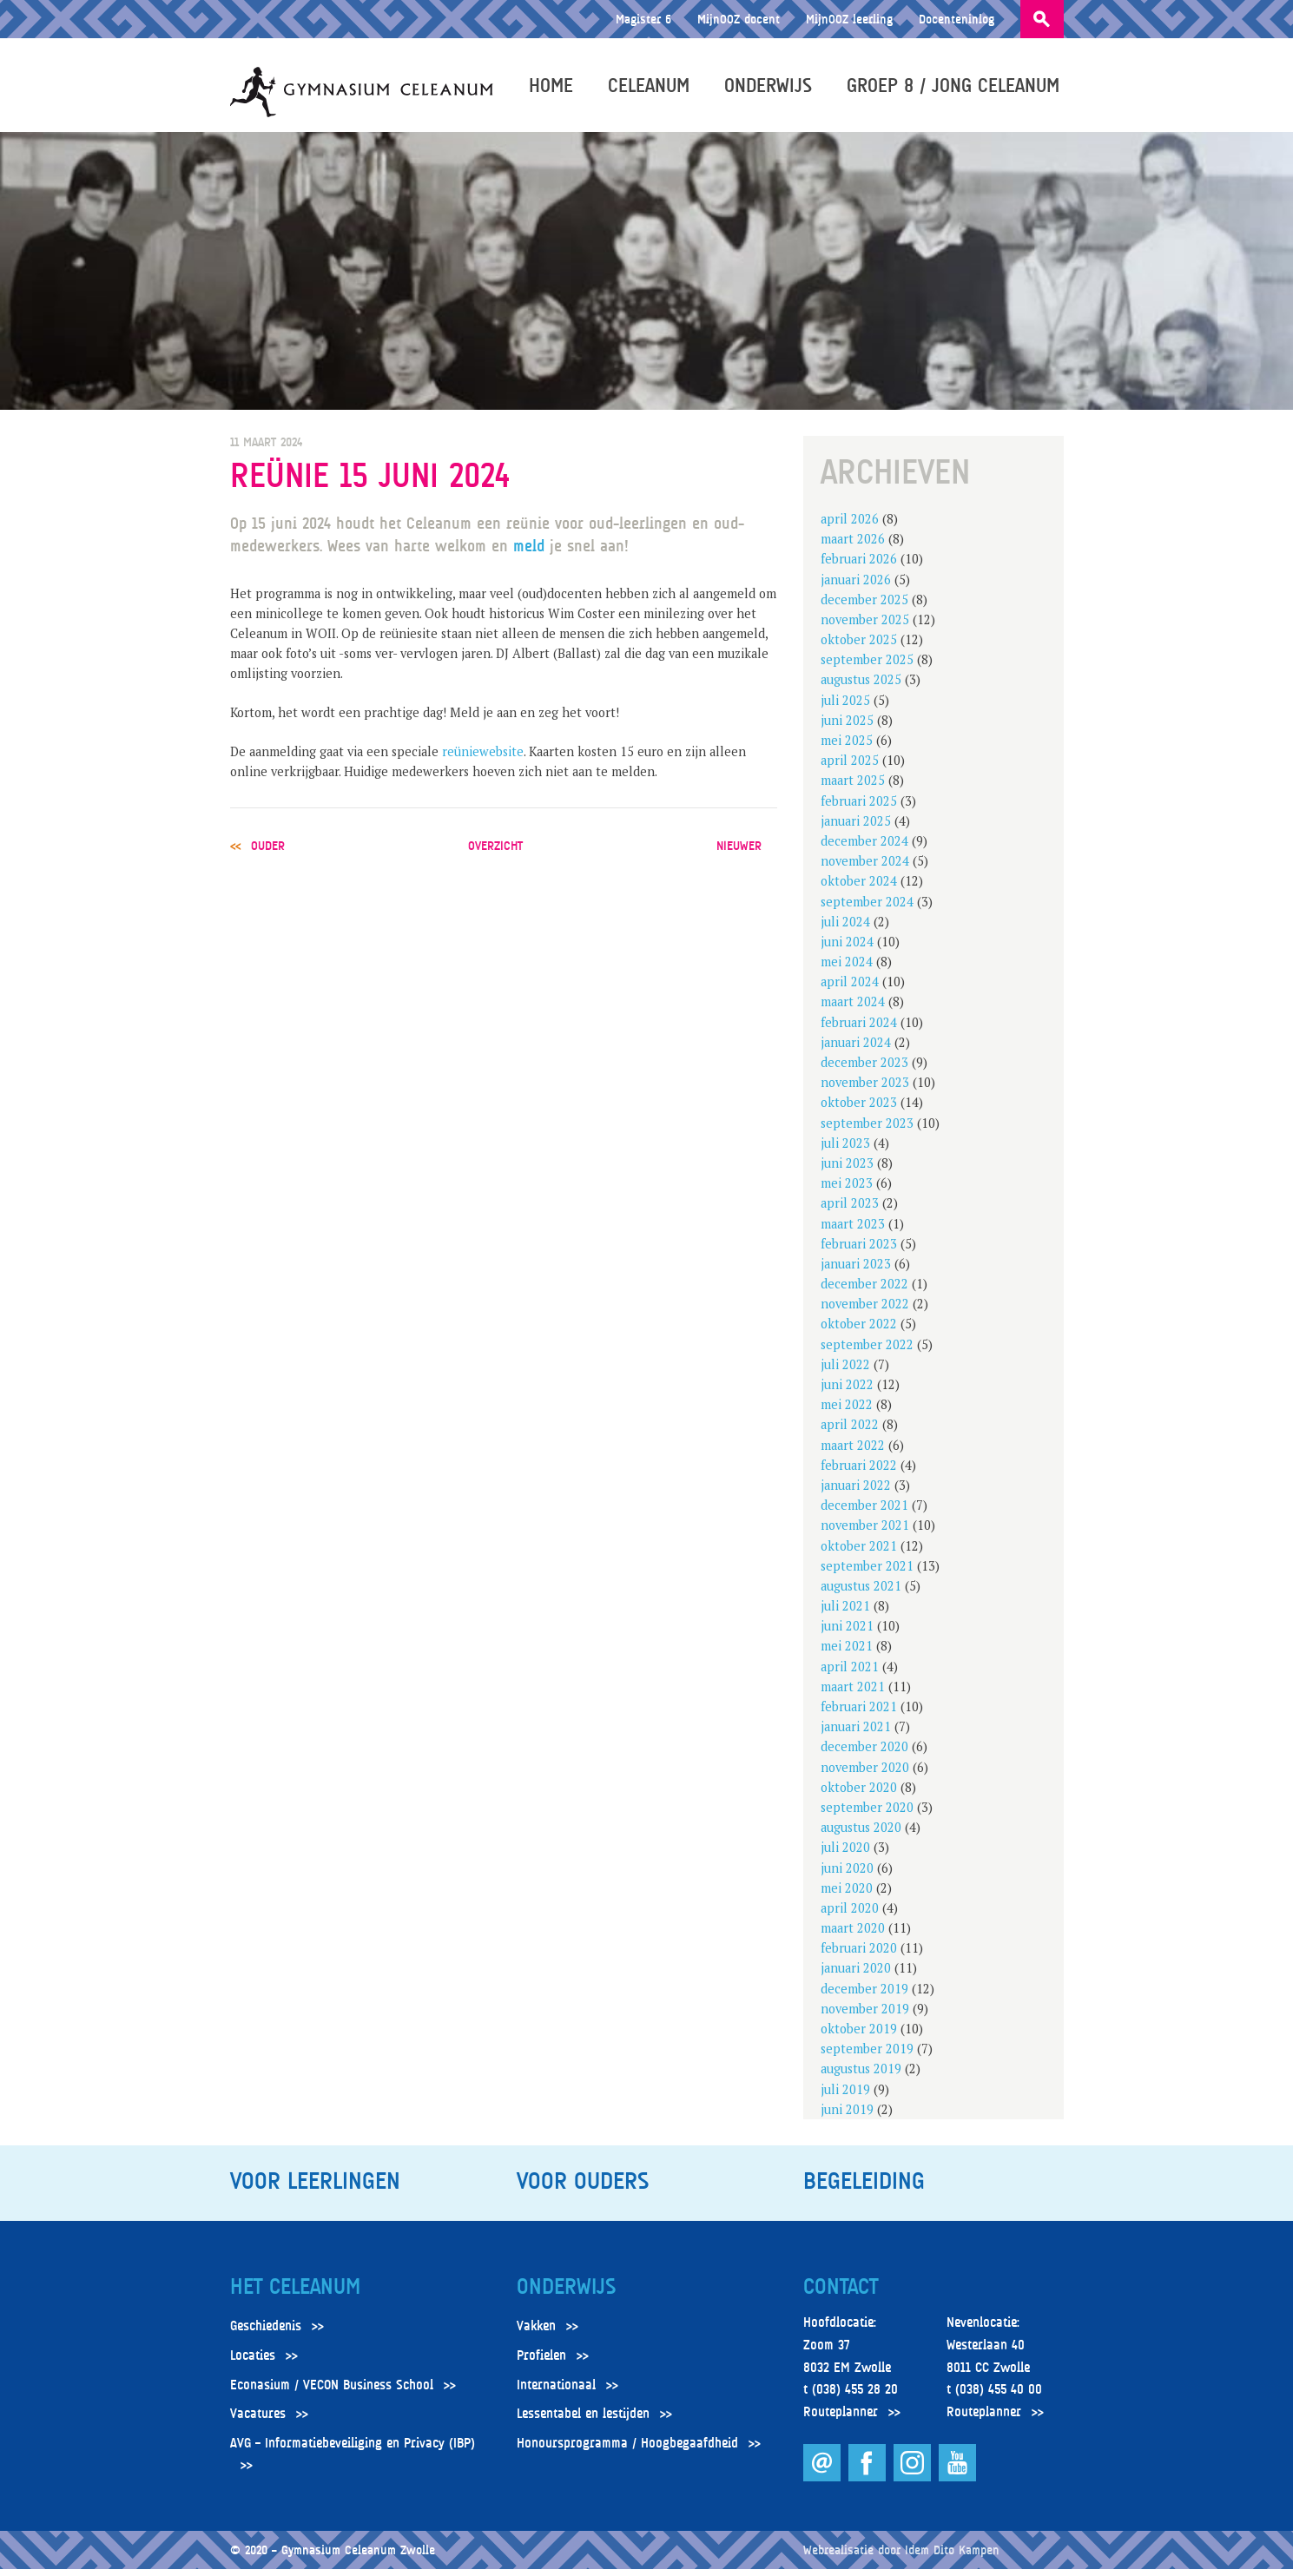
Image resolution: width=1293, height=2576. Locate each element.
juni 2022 (847, 1392)
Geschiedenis (265, 2334)
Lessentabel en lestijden (583, 2421)
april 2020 (850, 1915)
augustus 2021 (861, 1593)
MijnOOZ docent (738, 18)
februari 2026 (859, 566)
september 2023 (867, 1130)
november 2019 (865, 2016)
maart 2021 (853, 1694)
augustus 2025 (861, 687)
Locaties (252, 2363)
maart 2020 (853, 1935)
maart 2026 (853, 546)
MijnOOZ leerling (849, 18)
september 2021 (867, 1573)
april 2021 (850, 1673)
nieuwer (739, 853)
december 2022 (864, 1291)
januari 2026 (856, 586)
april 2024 (850, 989)
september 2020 (867, 1815)
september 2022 (867, 1351)
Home (555, 88)
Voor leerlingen (315, 2189)
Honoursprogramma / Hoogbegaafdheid (627, 2451)
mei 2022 (847, 1412)
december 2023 (864, 1070)
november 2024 (865, 868)
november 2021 (865, 1533)
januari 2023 (856, 1271)
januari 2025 (856, 828)
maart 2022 (853, 1452)
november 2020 (865, 1774)
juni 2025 (847, 728)
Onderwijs (772, 88)
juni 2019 (847, 2117)
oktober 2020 (859, 1795)
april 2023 (850, 1210)
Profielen (541, 2363)
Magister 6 (643, 18)
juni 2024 (847, 949)
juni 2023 (847, 1171)
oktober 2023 (859, 1110)
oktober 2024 (859, 888)
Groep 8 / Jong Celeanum (957, 88)
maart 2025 (853, 788)
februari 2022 (859, 1473)
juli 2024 (845, 929)
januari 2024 (856, 1050)
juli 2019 (845, 2096)
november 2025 (865, 627)
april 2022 (850, 1432)
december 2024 (864, 848)
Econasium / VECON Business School (331, 2392)
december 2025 (864, 607)
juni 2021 (847, 1633)
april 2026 (850, 526)
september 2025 (867, 667)
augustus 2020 (861, 1835)
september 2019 (867, 2056)
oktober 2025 (859, 647)
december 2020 (864, 1754)
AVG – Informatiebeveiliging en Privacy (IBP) (352, 2451)
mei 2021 (847, 1653)
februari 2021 (859, 1714)
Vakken (536, 2334)
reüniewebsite (483, 759)
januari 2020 (856, 1975)
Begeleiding (864, 2189)
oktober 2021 (859, 1553)
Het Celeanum (295, 2295)
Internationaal (556, 2392)
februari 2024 (859, 1029)
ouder (268, 853)
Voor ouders (583, 2189)
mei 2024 (847, 969)
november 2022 (865, 1311)
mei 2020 (847, 1896)
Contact (840, 2295)
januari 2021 (856, 1734)
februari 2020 (859, 1955)
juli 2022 (845, 1372)
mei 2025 (847, 748)
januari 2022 (856, 1493)
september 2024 (867, 908)
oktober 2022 (859, 1331)
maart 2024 (853, 1009)
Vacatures (258, 2421)
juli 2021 (845, 1613)
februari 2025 (859, 808)
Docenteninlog (956, 18)
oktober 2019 (859, 2036)
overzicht (495, 853)
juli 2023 (845, 1151)
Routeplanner (840, 2420)
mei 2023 (847, 1191)
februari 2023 (859, 1251)
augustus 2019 (861, 2076)
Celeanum (653, 88)
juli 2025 (845, 707)
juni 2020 (847, 1875)
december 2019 (864, 1995)
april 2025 (850, 768)
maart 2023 (853, 1230)
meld (531, 553)
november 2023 (865, 1090)
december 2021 (864, 1513)
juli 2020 (845, 1855)
